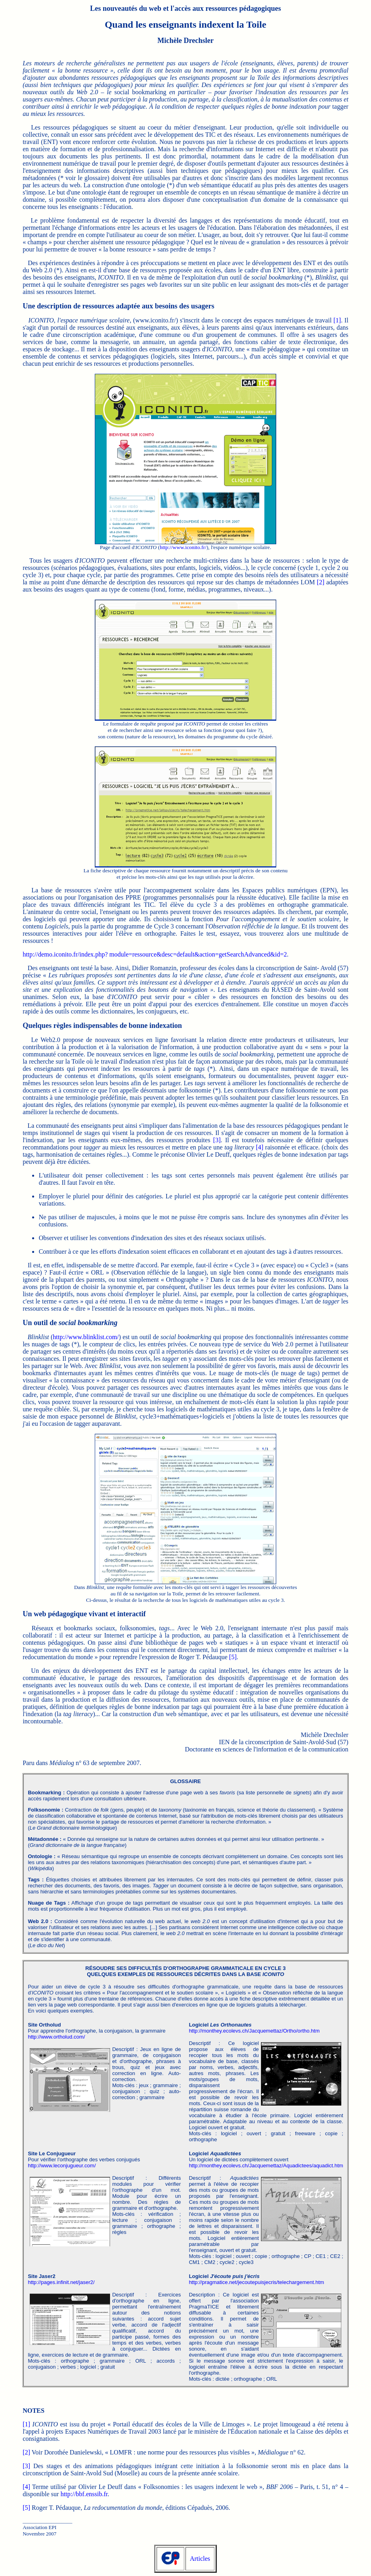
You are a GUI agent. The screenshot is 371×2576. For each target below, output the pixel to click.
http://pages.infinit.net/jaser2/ (61, 2282)
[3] (217, 1140)
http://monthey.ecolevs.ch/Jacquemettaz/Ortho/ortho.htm (254, 2031)
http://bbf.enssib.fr (84, 2494)
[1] (337, 320)
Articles (200, 2558)
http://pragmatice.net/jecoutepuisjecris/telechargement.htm (256, 2282)
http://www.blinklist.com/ (86, 1337)
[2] (320, 582)
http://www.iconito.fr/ (183, 547)
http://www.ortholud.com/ (56, 2037)
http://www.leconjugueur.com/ (62, 2166)
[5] (233, 1657)
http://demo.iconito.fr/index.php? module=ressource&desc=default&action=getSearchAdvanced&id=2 (154, 954)
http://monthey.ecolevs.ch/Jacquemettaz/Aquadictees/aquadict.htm (266, 2166)
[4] (259, 1147)
